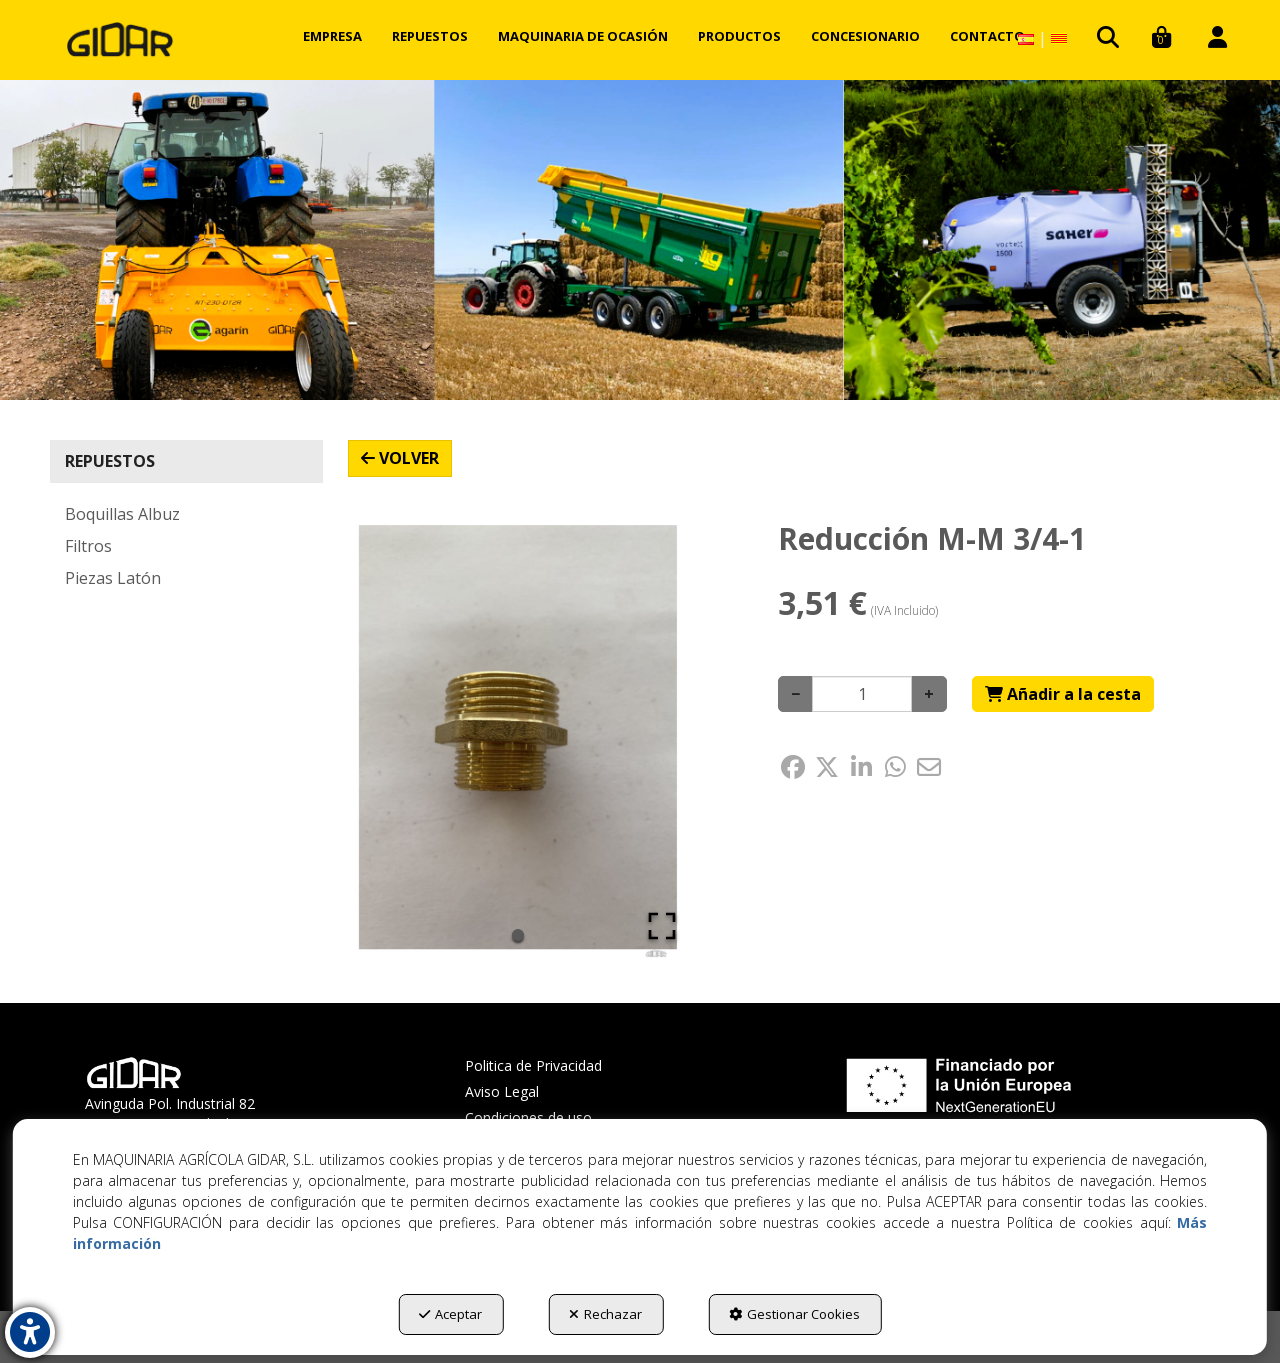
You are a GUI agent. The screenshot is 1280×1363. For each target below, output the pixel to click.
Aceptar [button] (450, 1314)
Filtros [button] (88, 546)
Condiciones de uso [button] (528, 1117)
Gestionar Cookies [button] (794, 1314)
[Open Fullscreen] (662, 926)
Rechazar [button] (605, 1314)
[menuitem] (332, 36)
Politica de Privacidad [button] (533, 1065)
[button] (120, 40)
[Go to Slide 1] (518, 935)
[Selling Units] (862, 694)
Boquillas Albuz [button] (122, 514)
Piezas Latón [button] (113, 578)
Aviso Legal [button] (502, 1091)
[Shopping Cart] (1063, 694)
